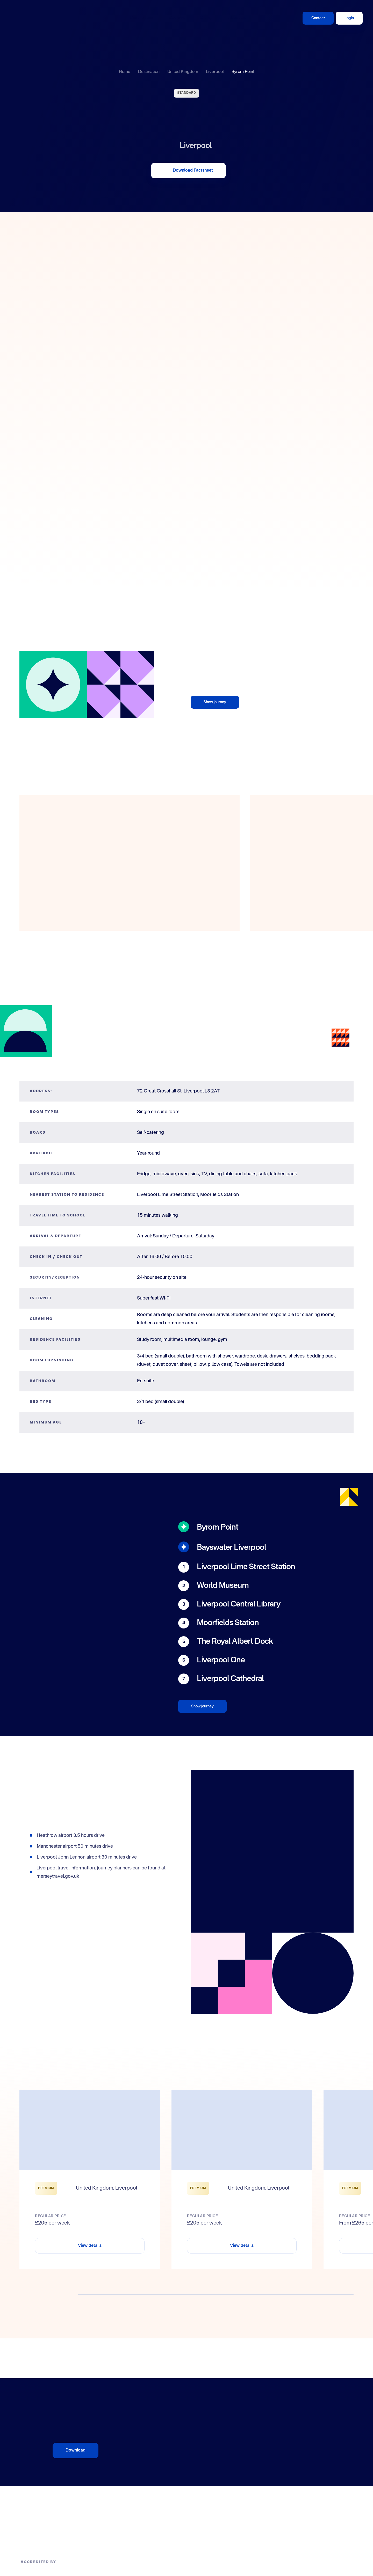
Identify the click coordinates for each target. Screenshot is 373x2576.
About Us (237, 18)
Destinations (141, 18)
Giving (206, 18)
